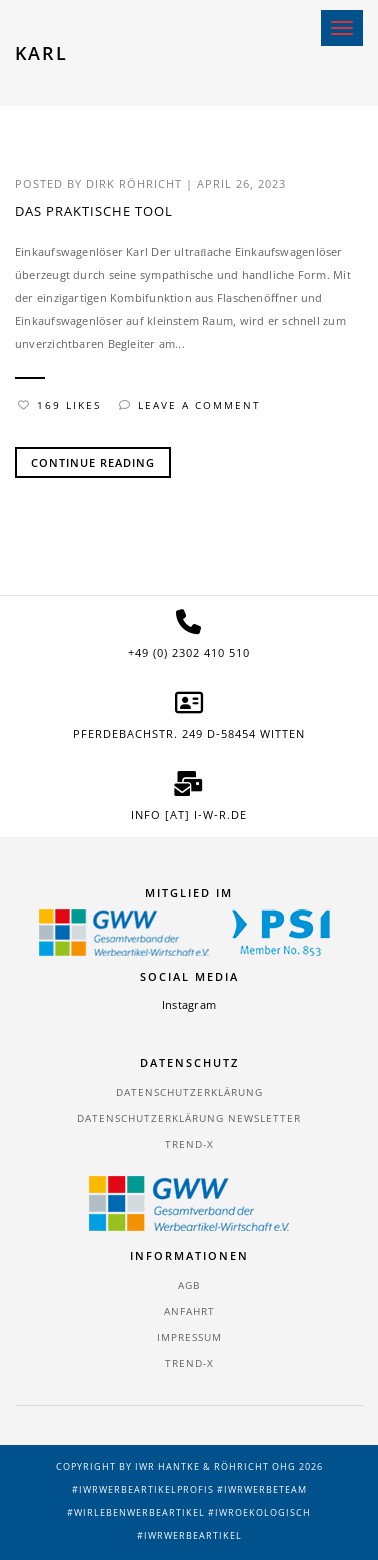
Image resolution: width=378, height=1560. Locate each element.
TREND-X (189, 1144)
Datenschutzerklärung (189, 1092)
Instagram (189, 1004)
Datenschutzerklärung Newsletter (189, 1118)
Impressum (189, 1337)
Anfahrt (189, 1311)
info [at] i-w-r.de (189, 814)
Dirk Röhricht (134, 183)
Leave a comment (190, 405)
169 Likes (59, 405)
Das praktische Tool (94, 211)
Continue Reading (93, 462)
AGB (189, 1285)
